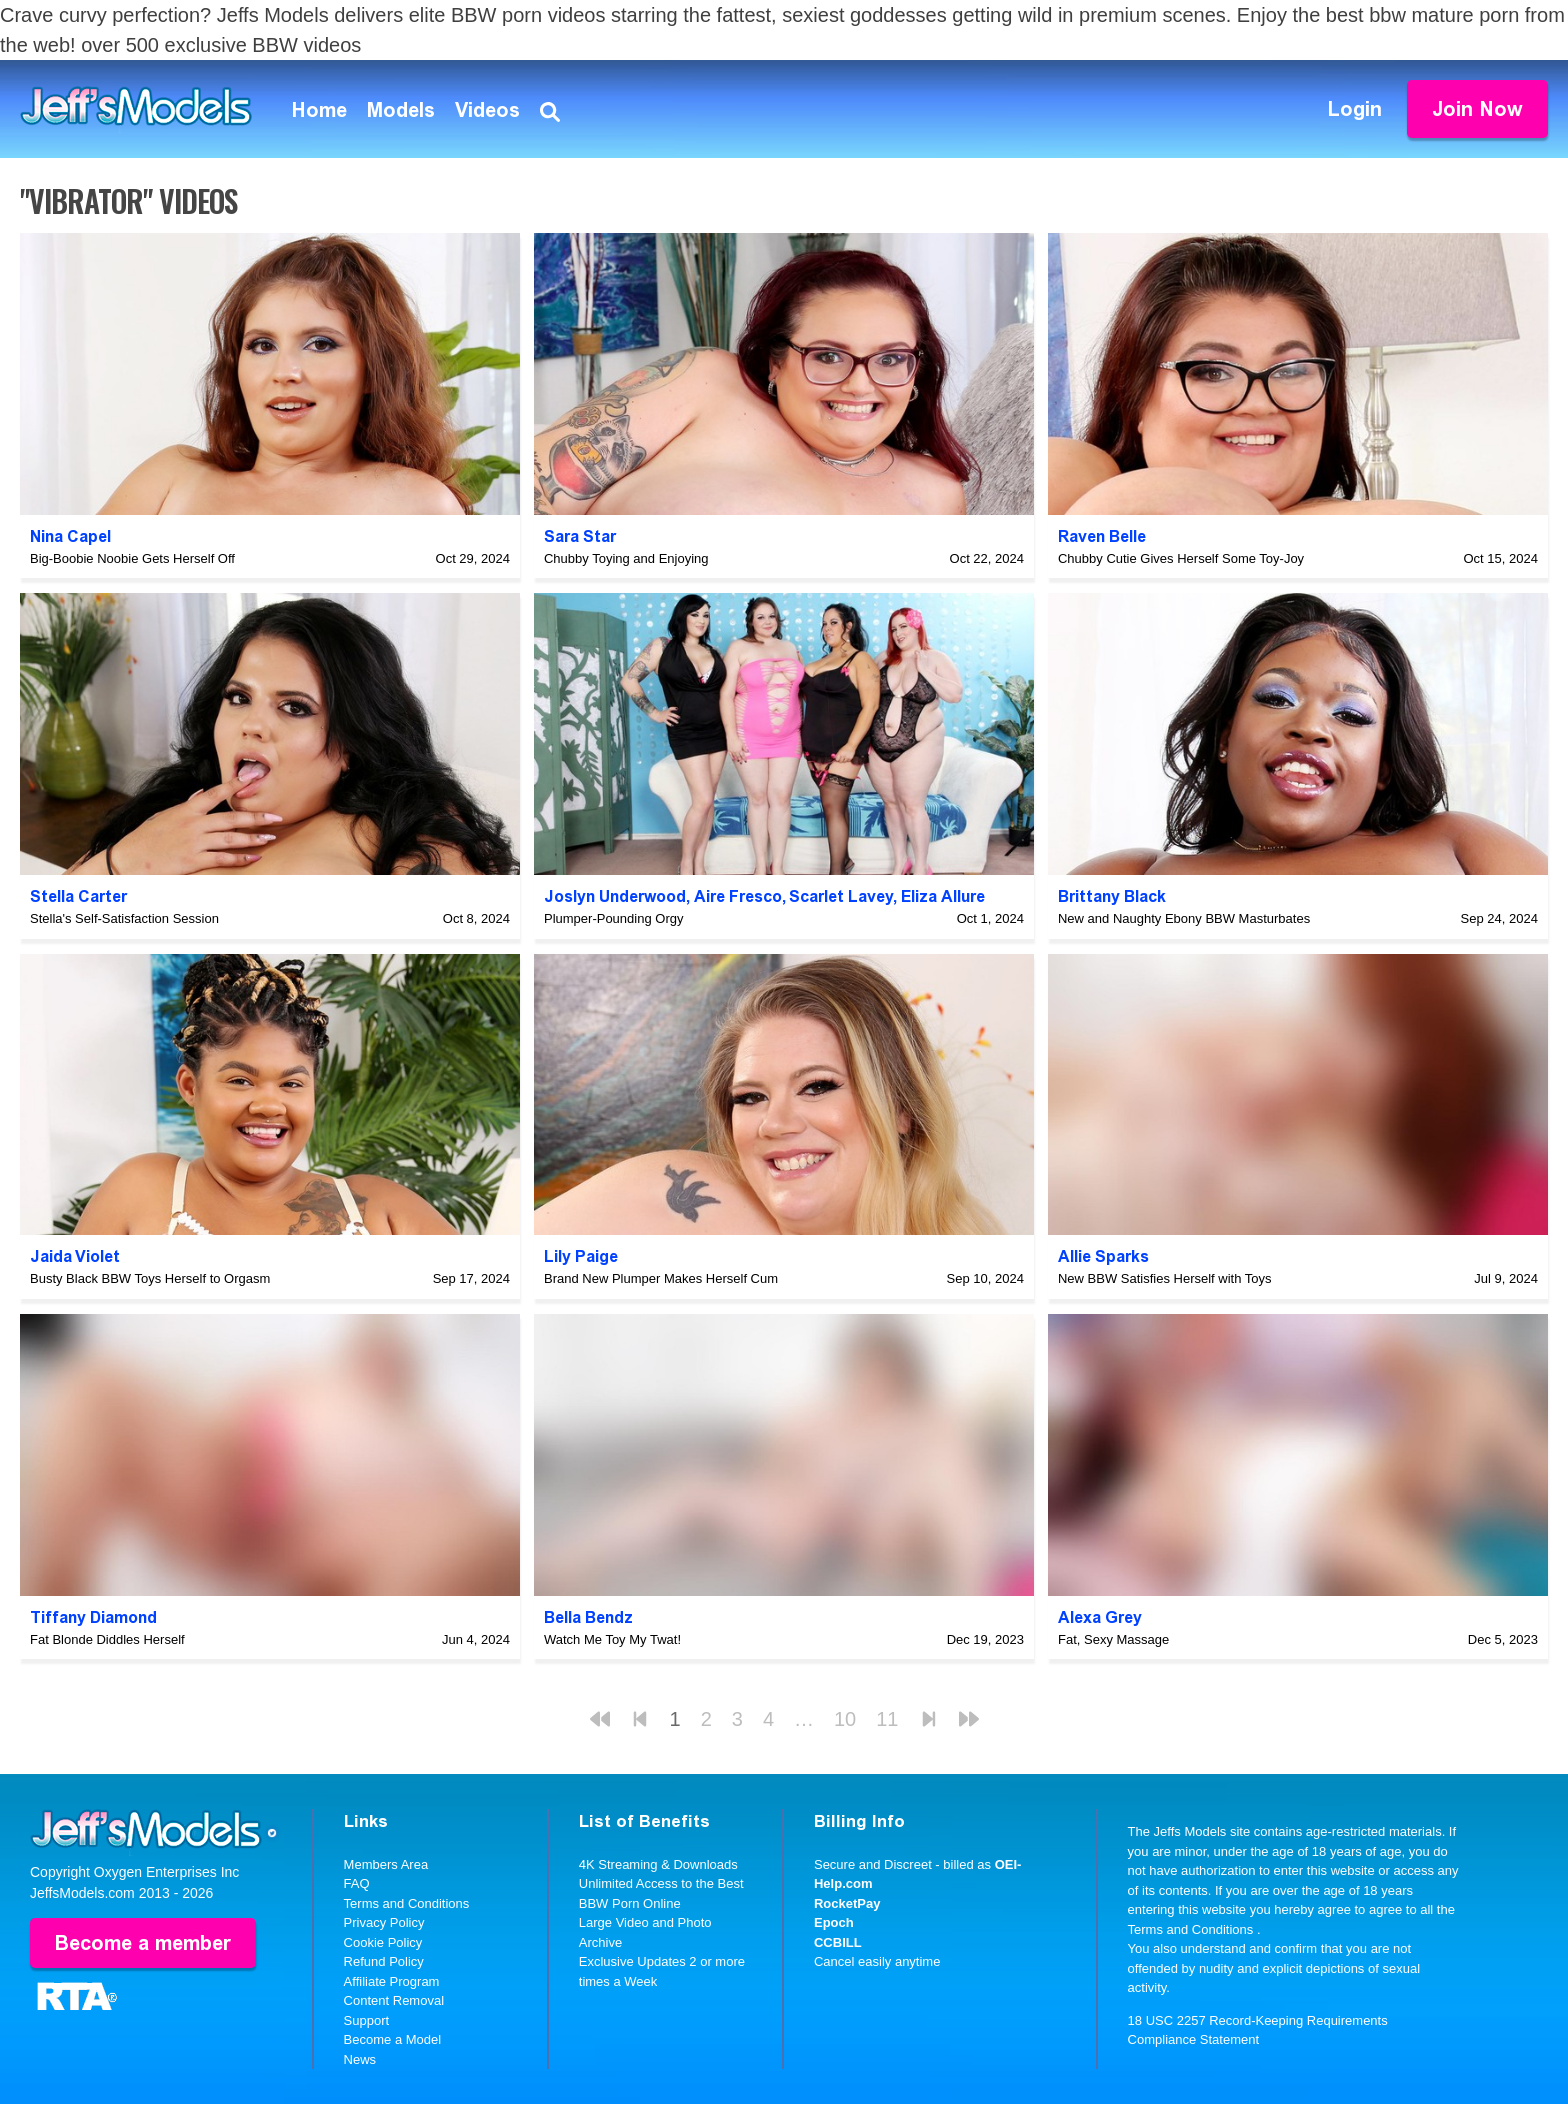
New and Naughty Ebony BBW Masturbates (1184, 918)
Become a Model (393, 2039)
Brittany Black (1112, 896)
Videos (487, 110)
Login (1355, 109)
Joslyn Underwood (615, 896)
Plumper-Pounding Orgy (613, 918)
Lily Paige (581, 1256)
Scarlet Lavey (841, 896)
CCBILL (838, 1942)
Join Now (1477, 109)
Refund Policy (384, 1961)
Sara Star (580, 536)
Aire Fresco (738, 896)
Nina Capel (70, 536)
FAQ (357, 1883)
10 (845, 1719)
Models (401, 110)
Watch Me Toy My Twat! (612, 1639)
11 (887, 1719)
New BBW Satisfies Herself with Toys (1165, 1278)
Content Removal (394, 2000)
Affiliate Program (392, 1981)
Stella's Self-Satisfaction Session (124, 918)
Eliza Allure (943, 896)
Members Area (386, 1864)
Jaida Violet (75, 1256)
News (360, 2059)
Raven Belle (1102, 536)
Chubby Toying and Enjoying (626, 558)
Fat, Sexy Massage (1113, 1639)
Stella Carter (78, 896)
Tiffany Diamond (93, 1617)
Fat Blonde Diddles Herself (107, 1639)
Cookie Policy (383, 1942)
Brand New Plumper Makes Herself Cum (661, 1278)
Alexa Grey (1100, 1617)
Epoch (834, 1922)
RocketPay (847, 1903)
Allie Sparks (1103, 1256)
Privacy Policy (384, 1922)
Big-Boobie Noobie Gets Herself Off (132, 558)
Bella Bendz (588, 1617)
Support (367, 2020)
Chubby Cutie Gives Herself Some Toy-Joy (1181, 558)
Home (319, 110)
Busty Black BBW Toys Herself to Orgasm (150, 1278)
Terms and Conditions (407, 1903)
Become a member (143, 1943)
